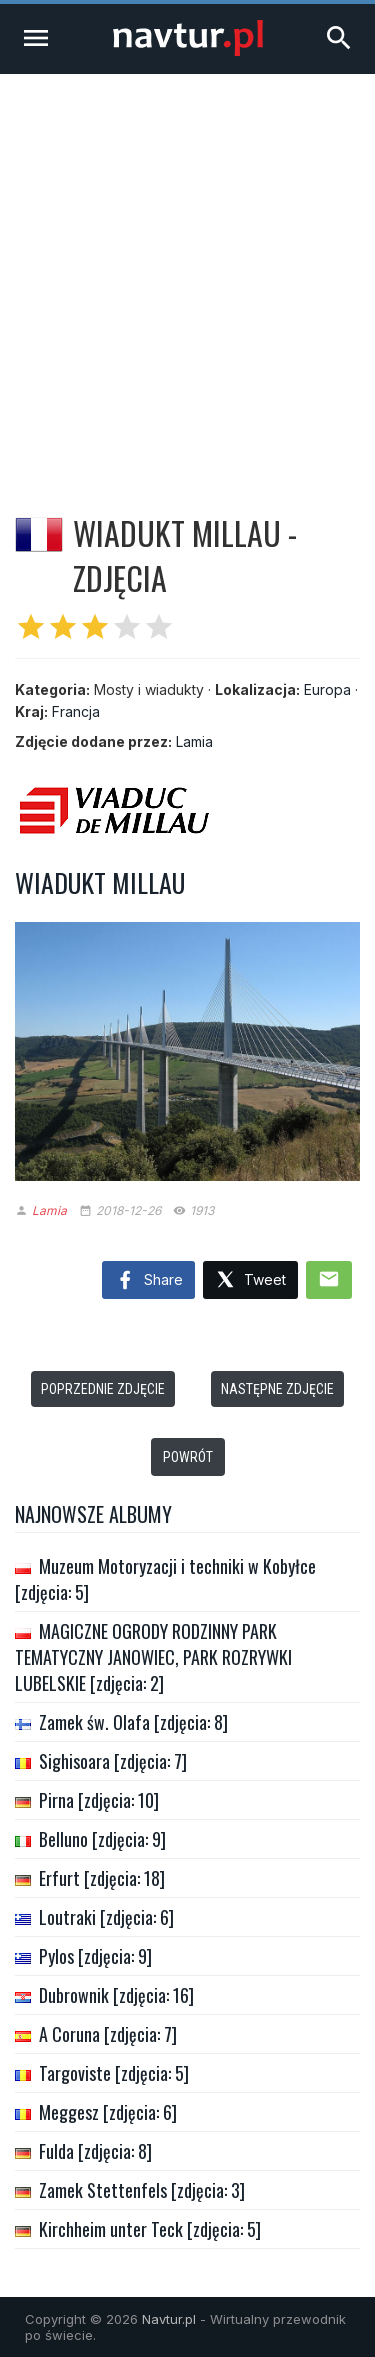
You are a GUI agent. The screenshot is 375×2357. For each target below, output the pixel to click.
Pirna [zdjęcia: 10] (99, 1800)
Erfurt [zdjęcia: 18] (102, 1878)
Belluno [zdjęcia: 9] (102, 1839)
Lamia (194, 741)
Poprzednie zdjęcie (103, 1389)
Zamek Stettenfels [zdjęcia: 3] (142, 2190)
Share (148, 1281)
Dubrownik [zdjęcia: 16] (116, 1995)
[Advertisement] (187, 271)
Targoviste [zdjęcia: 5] (114, 2073)
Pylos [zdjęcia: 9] (95, 1956)
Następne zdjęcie (277, 1389)
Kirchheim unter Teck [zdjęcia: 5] (150, 2229)
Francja (76, 711)
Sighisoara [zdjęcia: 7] (113, 1761)
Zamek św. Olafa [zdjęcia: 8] (133, 1722)
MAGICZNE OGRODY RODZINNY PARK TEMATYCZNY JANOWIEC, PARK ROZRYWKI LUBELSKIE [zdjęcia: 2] (153, 1657)
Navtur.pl (169, 2319)
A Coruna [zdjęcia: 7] (108, 2034)
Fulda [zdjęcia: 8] (95, 2151)
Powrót (188, 1457)
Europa (327, 689)
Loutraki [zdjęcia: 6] (106, 1917)
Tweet (250, 1280)
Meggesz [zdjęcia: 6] (108, 2112)
